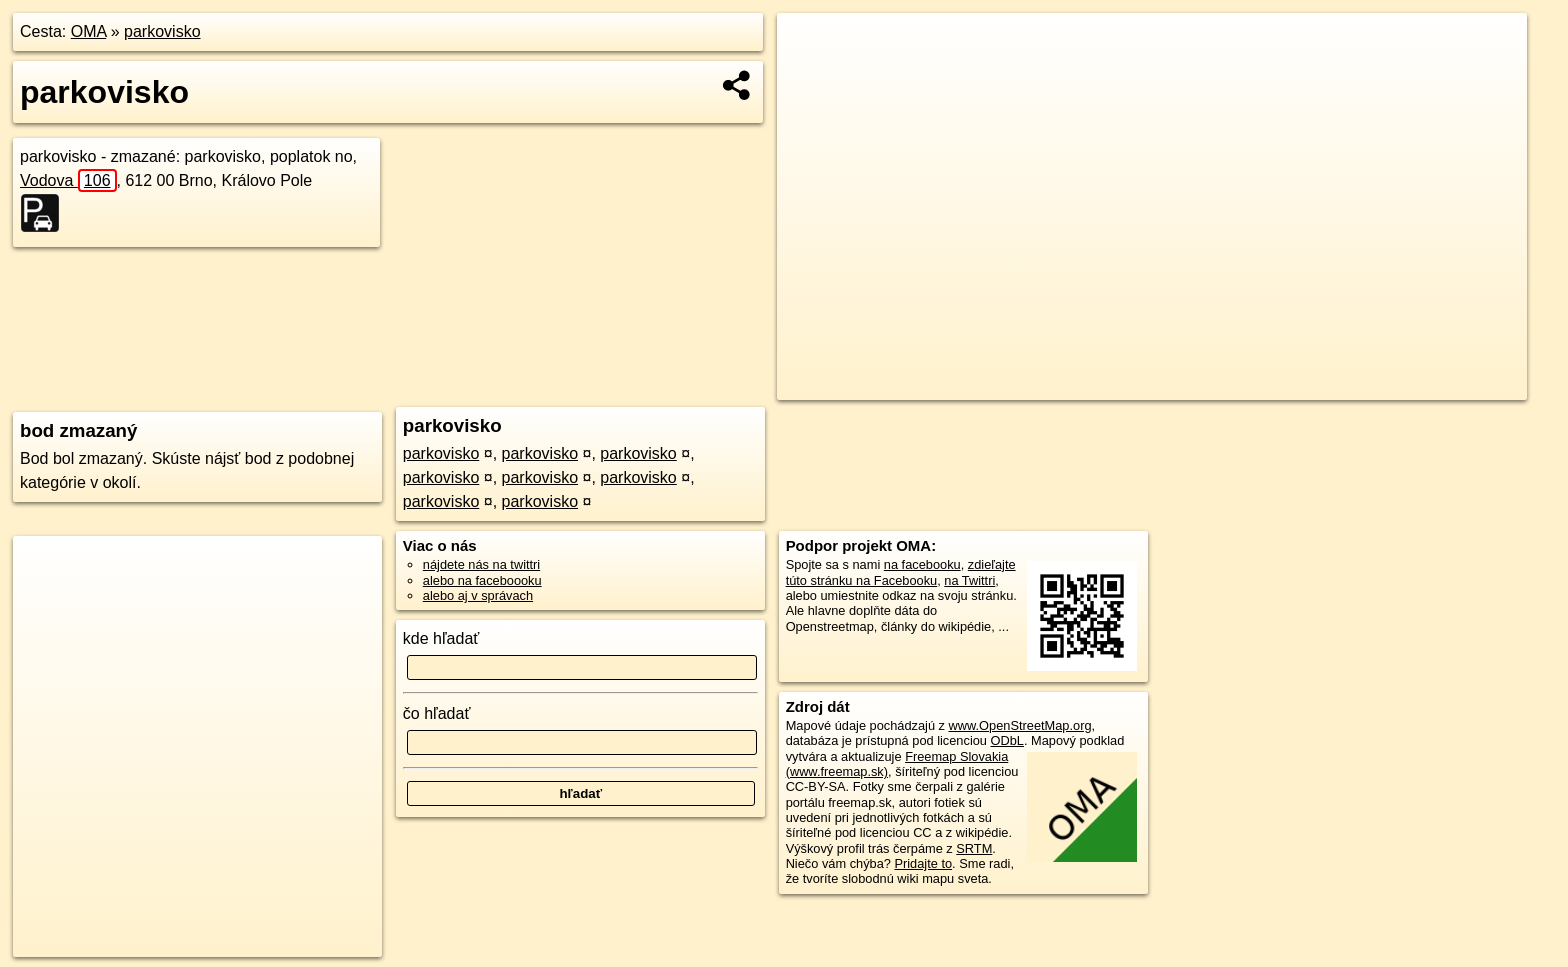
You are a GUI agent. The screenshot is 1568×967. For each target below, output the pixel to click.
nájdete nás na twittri (481, 564)
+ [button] (811, 47)
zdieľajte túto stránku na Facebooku (901, 572)
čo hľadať (437, 713)
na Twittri (969, 580)
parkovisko (162, 31)
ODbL (1007, 740)
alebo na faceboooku (482, 580)
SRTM (974, 848)
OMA (89, 31)
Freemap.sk (1289, 385)
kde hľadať (441, 638)
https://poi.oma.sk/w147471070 (1438, 385)
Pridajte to (923, 863)
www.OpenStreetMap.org (1020, 725)
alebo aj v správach (478, 595)
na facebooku (922, 564)
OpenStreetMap (1186, 385)
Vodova (68, 180)
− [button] (811, 78)
